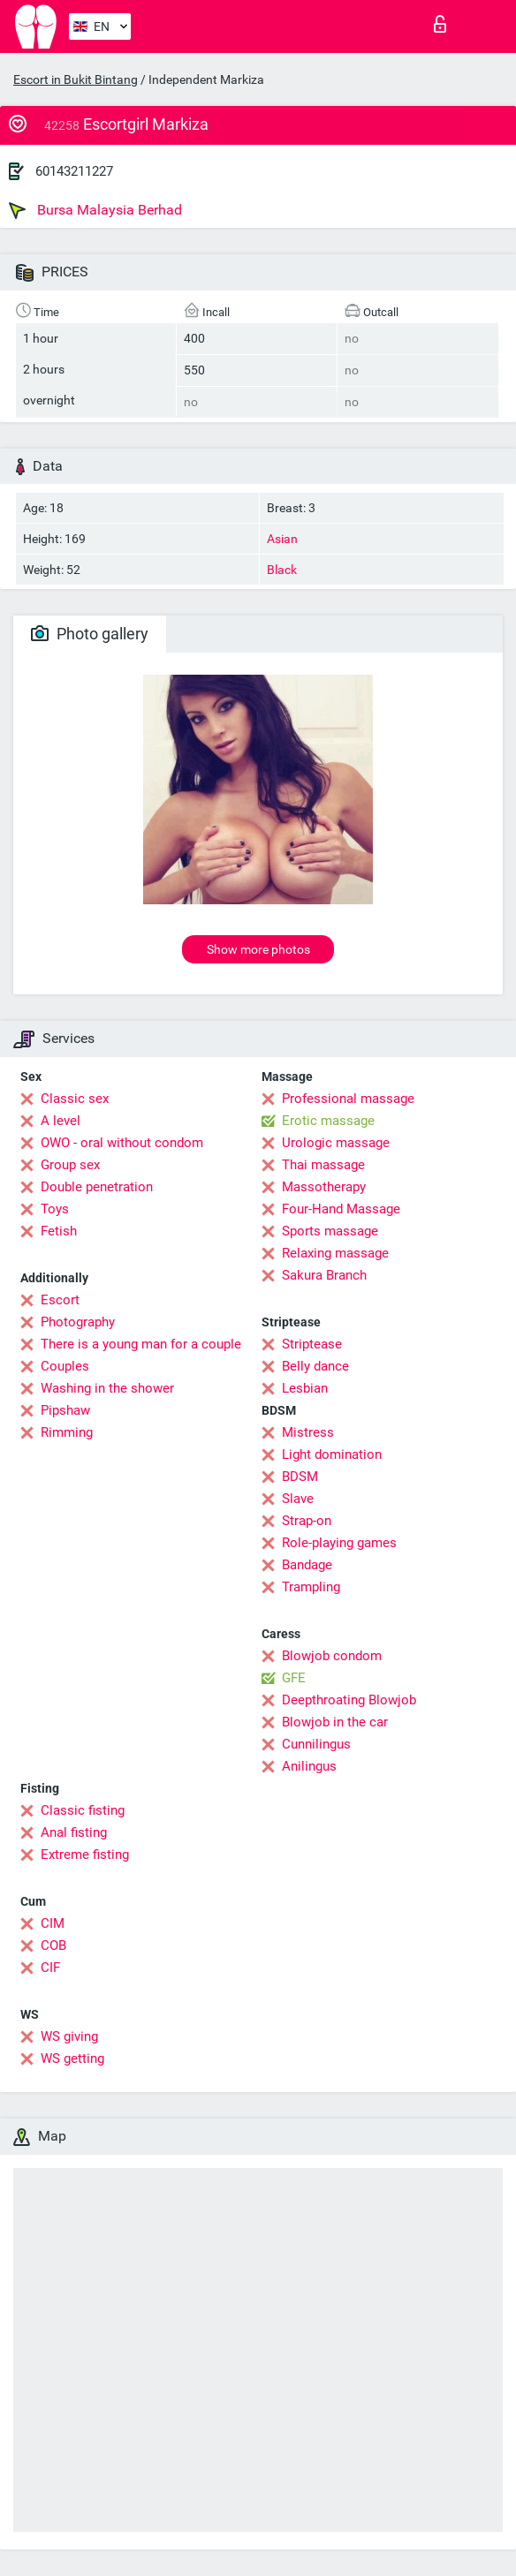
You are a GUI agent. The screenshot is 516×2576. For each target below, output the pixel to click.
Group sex (70, 1165)
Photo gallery (89, 633)
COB (53, 1945)
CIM (52, 1923)
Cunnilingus (316, 1744)
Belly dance (315, 1366)
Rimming (67, 1432)
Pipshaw (65, 1410)
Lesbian (305, 1388)
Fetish (59, 1231)
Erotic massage (328, 1121)
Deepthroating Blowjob (349, 1700)
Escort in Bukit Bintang (75, 79)
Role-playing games (339, 1543)
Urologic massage (336, 1143)
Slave (298, 1499)
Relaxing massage (335, 1253)
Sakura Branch (324, 1275)
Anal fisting (74, 1832)
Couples (65, 1366)
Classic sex (75, 1099)
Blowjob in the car (335, 1722)
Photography (78, 1322)
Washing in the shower (107, 1388)
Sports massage (330, 1231)
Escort (60, 1300)
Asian (282, 539)
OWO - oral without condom (122, 1143)
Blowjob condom (332, 1656)
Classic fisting (83, 1810)
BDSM (300, 1476)
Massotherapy (324, 1187)
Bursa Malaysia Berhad (95, 210)
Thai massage (323, 1165)
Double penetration (97, 1187)
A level (60, 1121)
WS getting (72, 2058)
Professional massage (348, 1099)
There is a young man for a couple (141, 1344)
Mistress (308, 1432)
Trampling (311, 1587)
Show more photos (258, 949)
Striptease (312, 1344)
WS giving (69, 2036)
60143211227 (74, 171)
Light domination (332, 1454)
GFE (294, 1678)
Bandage (307, 1565)
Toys (55, 1209)
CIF (50, 1967)
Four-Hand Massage (341, 1209)
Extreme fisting (85, 1854)
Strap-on (306, 1521)
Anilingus (309, 1766)
